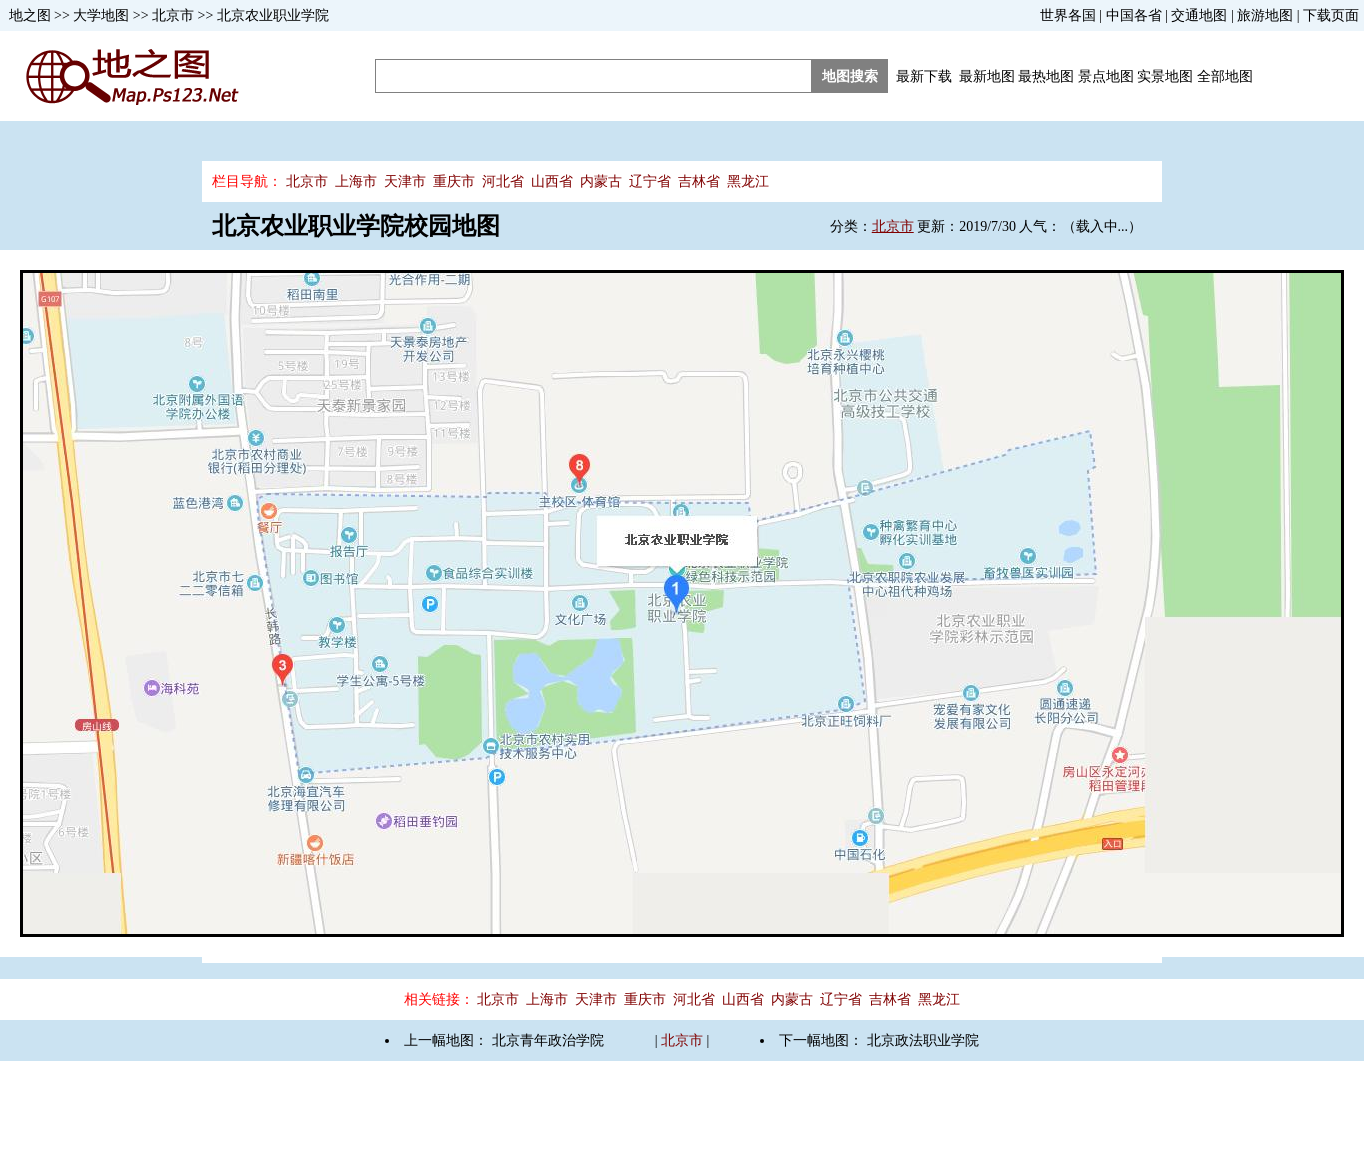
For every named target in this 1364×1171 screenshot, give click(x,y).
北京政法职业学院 (923, 1040)
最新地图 (987, 76)
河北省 (503, 181)
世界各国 (1068, 15)
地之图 (30, 15)
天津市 (405, 181)
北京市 (173, 15)
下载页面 (1331, 15)
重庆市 (454, 181)
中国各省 (1134, 15)
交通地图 (1199, 15)
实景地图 (1165, 76)
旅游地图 (1265, 15)
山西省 (552, 181)
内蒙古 (601, 181)
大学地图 (101, 15)
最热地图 (1046, 76)
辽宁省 (650, 181)
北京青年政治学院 (548, 1040)
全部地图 (1225, 76)
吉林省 (699, 181)
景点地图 (1106, 76)
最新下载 (924, 76)
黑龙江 (748, 181)
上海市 (356, 181)
